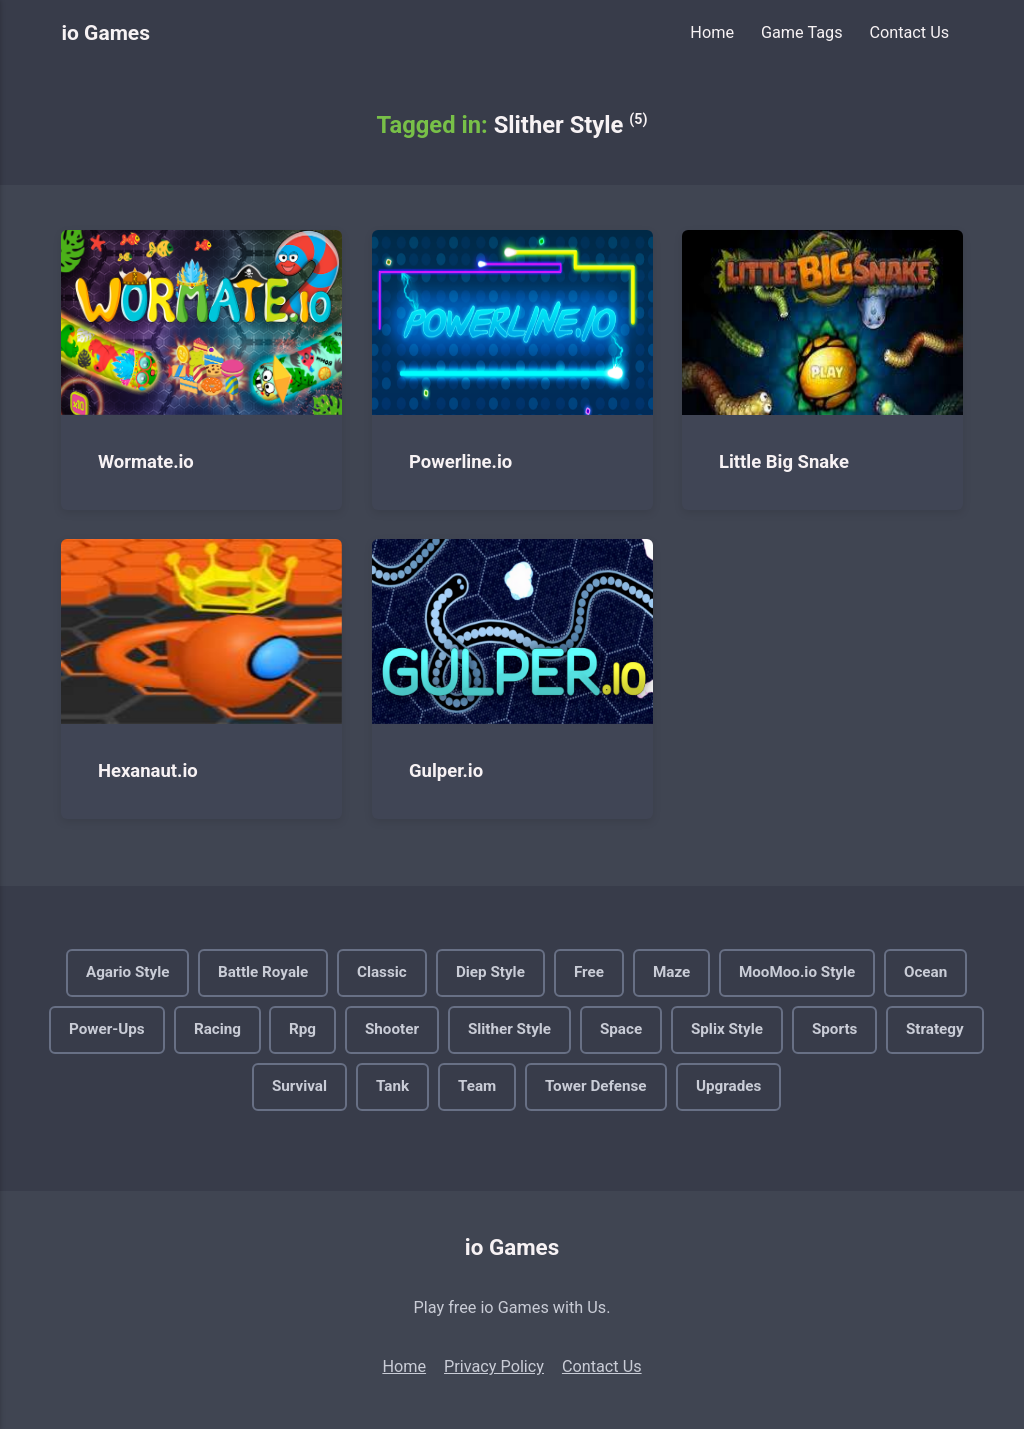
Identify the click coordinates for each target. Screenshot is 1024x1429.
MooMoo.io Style (797, 972)
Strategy (935, 1029)
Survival (299, 1086)
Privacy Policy (494, 1366)
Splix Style (727, 1029)
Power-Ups (107, 1029)
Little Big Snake (784, 461)
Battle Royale (263, 972)
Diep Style (490, 972)
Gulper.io (446, 771)
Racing (217, 1029)
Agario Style (127, 972)
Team (477, 1086)
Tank (392, 1086)
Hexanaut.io (148, 771)
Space (621, 1029)
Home (712, 32)
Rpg (302, 1029)
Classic (382, 972)
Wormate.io (146, 461)
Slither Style (509, 1029)
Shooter (392, 1029)
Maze (671, 972)
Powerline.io (460, 461)
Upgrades (728, 1086)
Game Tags (802, 32)
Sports (834, 1029)
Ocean (925, 972)
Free (589, 972)
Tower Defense (596, 1086)
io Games (105, 32)
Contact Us (909, 32)
